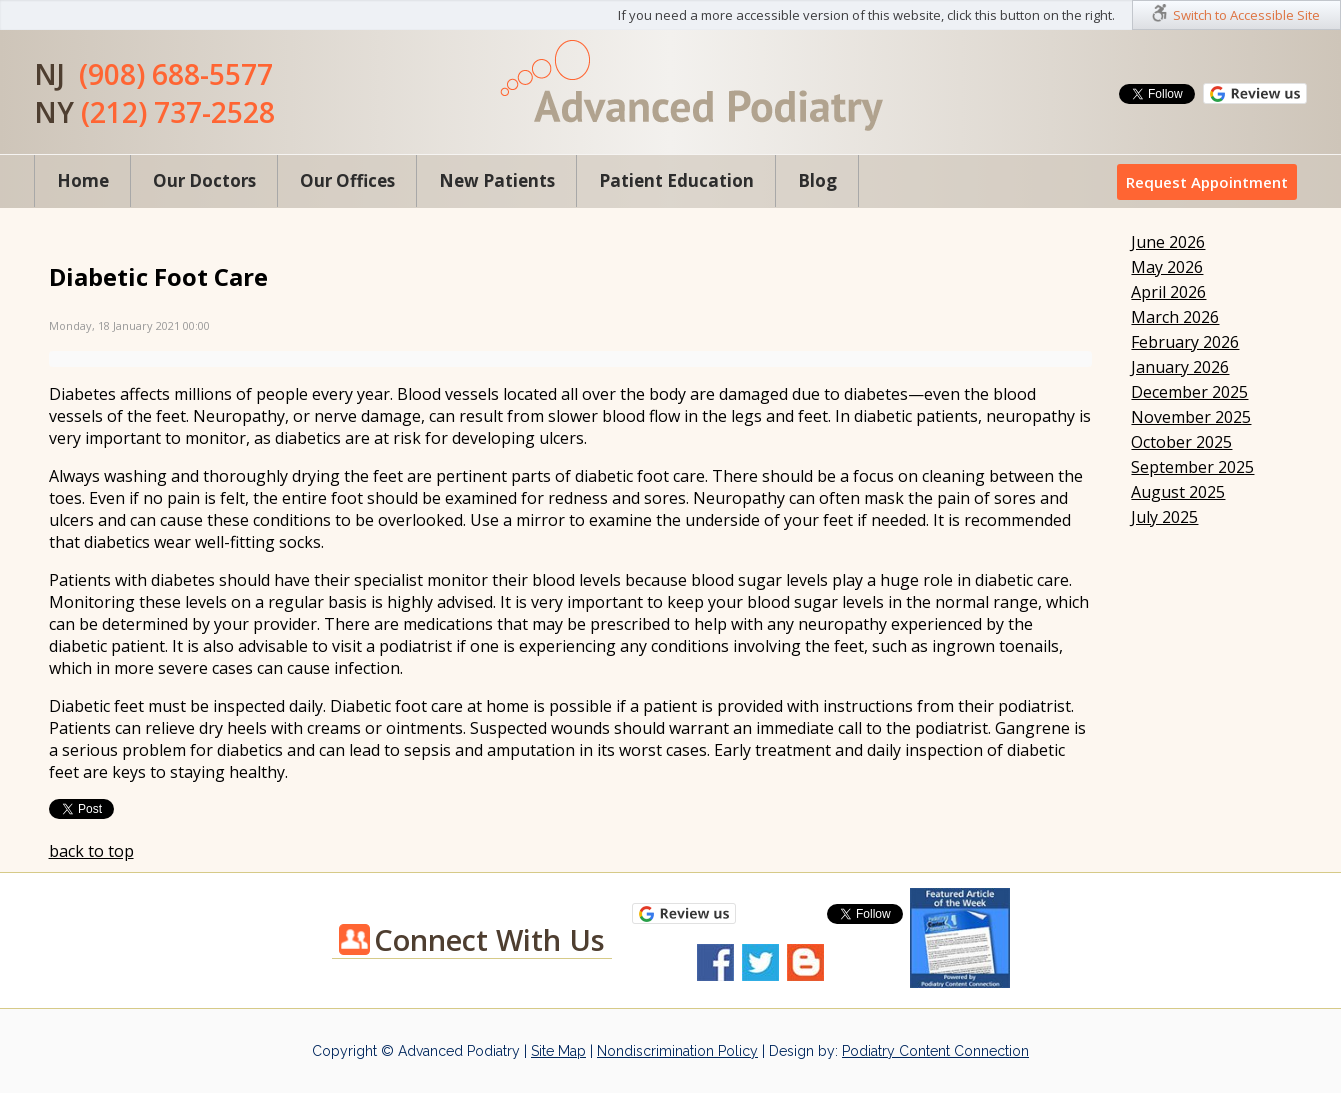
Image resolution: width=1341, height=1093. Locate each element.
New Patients (497, 180)
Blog (817, 180)
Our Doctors (204, 180)
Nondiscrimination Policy (677, 1051)
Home (83, 180)
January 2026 (1180, 367)
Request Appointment (1207, 182)
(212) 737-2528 (178, 112)
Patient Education (676, 180)
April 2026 (1168, 292)
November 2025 (1191, 417)
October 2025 (1181, 442)
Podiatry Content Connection (935, 1051)
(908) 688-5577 (176, 74)
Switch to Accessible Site (1246, 15)
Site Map (558, 1051)
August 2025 (1178, 492)
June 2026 (1168, 242)
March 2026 (1175, 317)
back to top (91, 851)
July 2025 (1164, 517)
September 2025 (1192, 467)
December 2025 (1189, 392)
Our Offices (347, 180)
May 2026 (1167, 267)
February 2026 (1185, 342)
